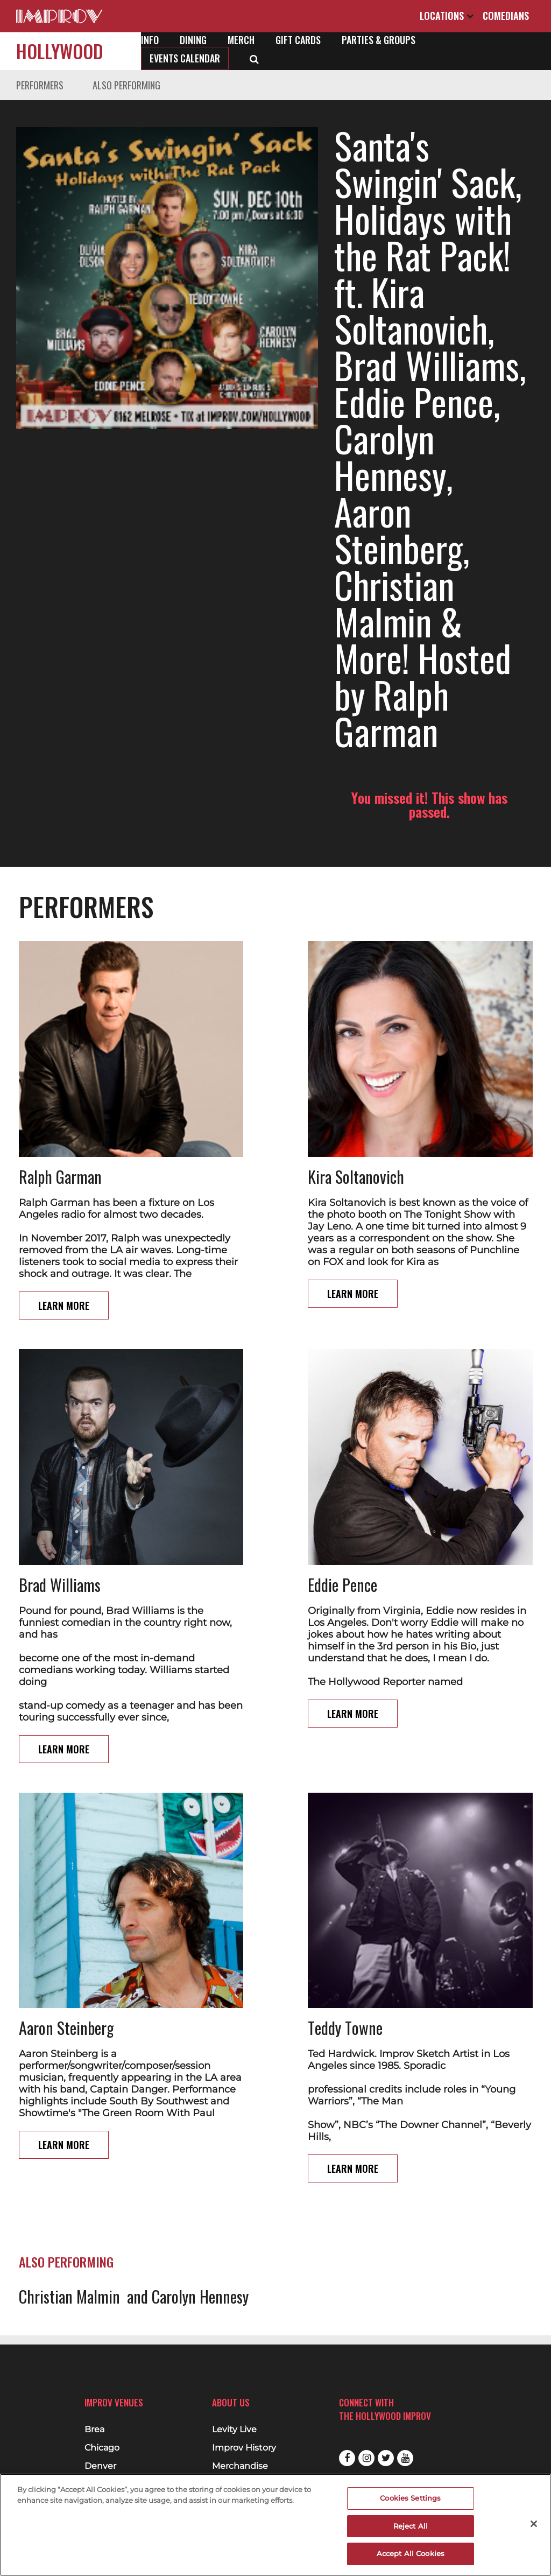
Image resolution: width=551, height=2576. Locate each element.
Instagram (366, 2458)
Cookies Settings (410, 2498)
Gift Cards (298, 40)
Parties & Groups (378, 40)
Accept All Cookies (410, 2553)
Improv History (244, 2448)
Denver (100, 2466)
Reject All (410, 2526)
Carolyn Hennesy (200, 2099)
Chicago (101, 2448)
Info (150, 40)
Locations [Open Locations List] (447, 16)
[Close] (534, 2524)
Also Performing (126, 85)
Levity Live (234, 2429)
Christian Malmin (69, 2099)
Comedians (506, 16)
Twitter (386, 2458)
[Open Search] (254, 58)
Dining (193, 40)
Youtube (405, 2458)
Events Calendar (185, 58)
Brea (94, 2429)
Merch (241, 40)
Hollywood (59, 51)
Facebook (347, 2458)
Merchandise (240, 2466)
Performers (39, 85)
